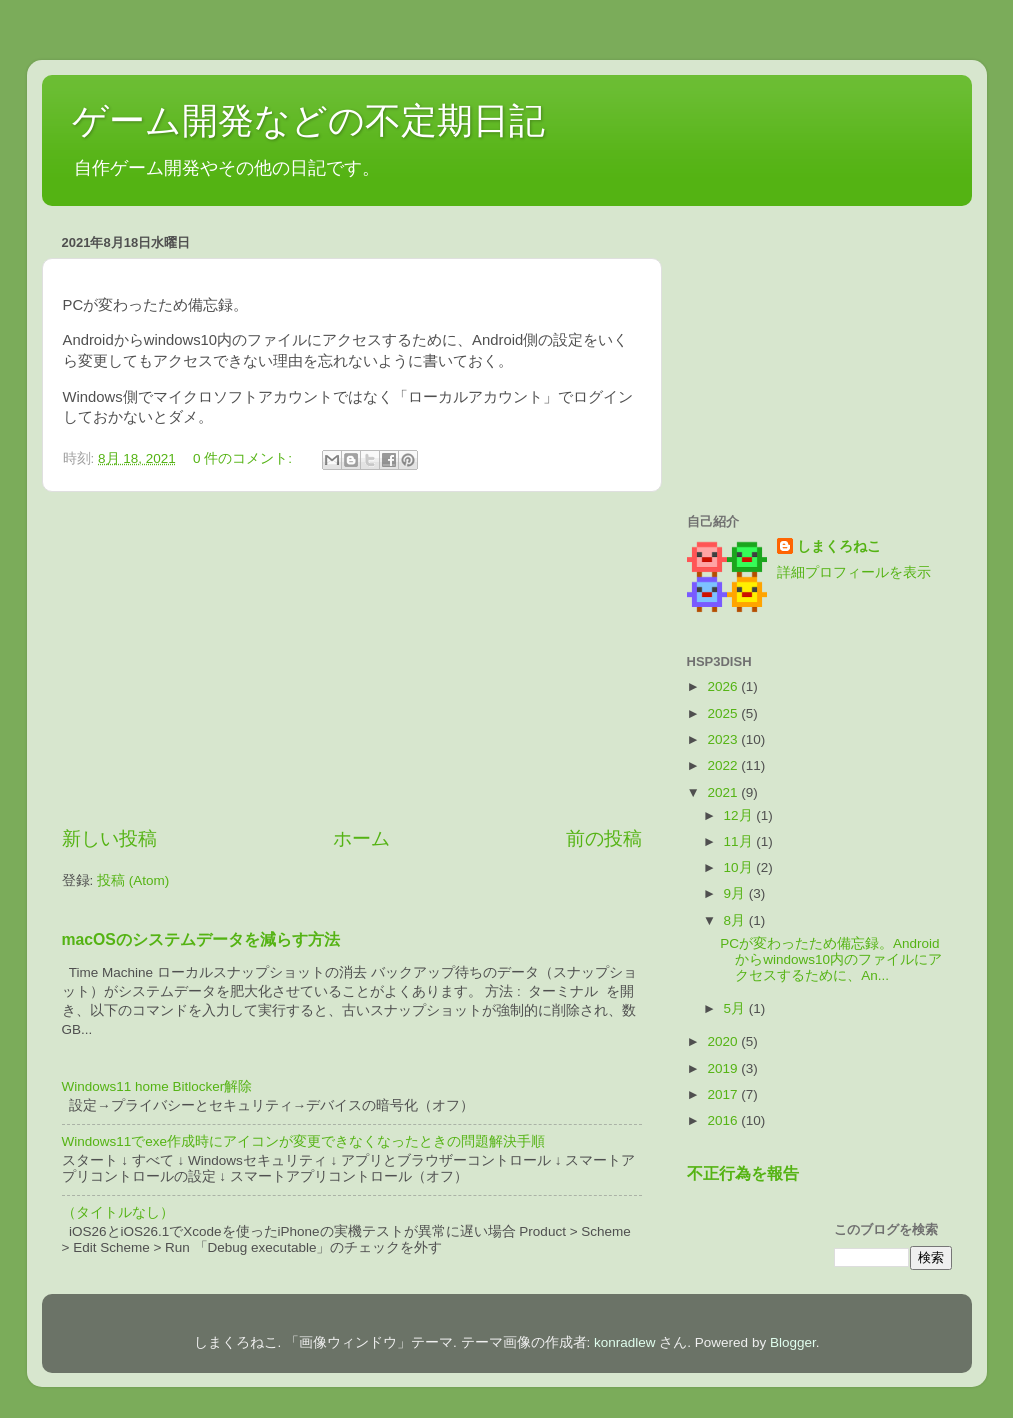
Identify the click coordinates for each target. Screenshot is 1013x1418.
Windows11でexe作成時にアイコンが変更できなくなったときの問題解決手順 (304, 1141)
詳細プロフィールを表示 (854, 572)
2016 (724, 1120)
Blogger (793, 1342)
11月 (740, 841)
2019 (724, 1068)
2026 (724, 686)
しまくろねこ (839, 546)
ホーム (361, 838)
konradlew (625, 1342)
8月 (736, 920)
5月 (736, 1008)
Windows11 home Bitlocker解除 (157, 1086)
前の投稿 (604, 838)
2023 (724, 739)
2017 (724, 1094)
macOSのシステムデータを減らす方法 (201, 939)
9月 (736, 893)
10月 (740, 867)
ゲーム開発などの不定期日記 (308, 120)
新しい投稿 (109, 838)
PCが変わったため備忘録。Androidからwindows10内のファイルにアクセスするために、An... (831, 959)
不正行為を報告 (743, 1173)
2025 (724, 713)
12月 (740, 815)
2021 (724, 792)
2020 (724, 1041)
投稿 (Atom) (133, 880)
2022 (724, 765)
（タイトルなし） (118, 1212)
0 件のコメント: (244, 458)
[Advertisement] (352, 659)
